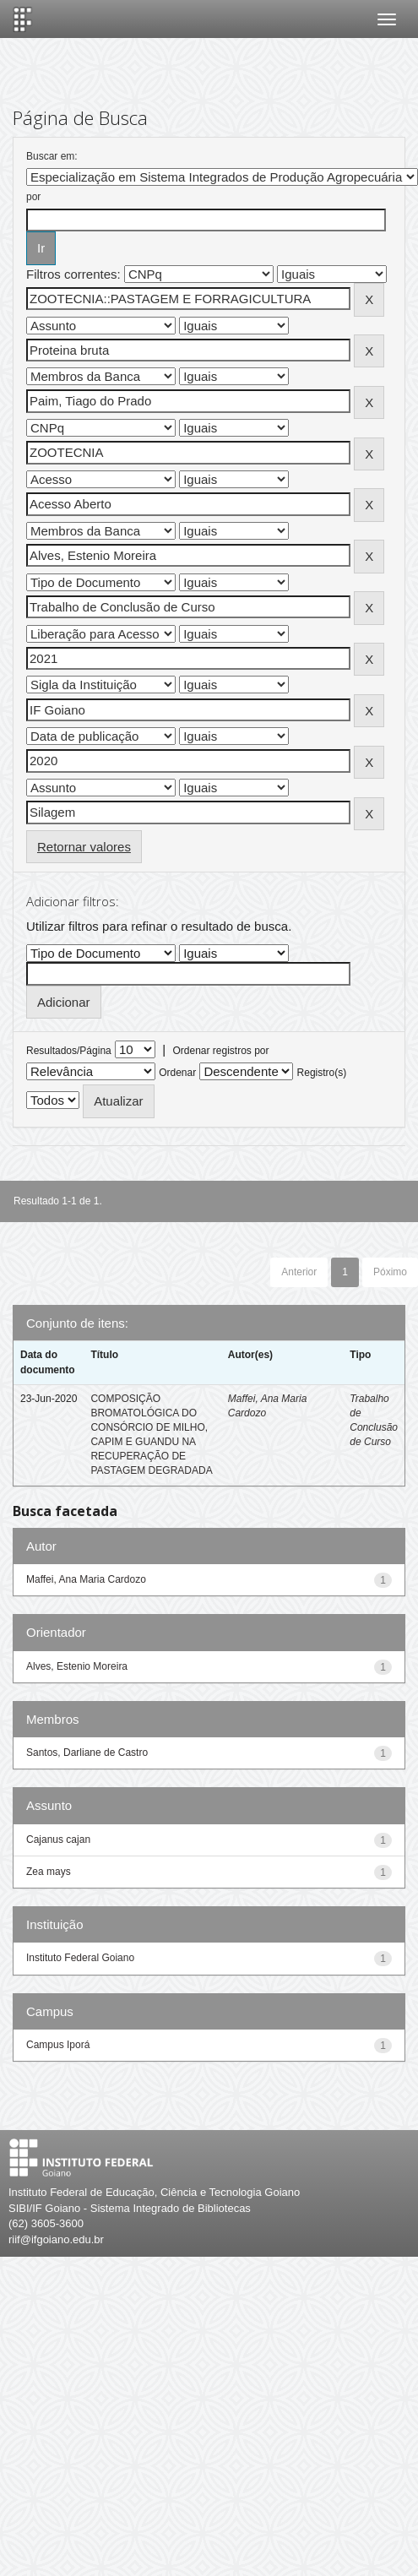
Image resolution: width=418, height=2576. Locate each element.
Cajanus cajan (58, 1839)
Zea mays (48, 1872)
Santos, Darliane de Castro (87, 1752)
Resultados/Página (68, 1051)
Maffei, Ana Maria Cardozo (86, 1579)
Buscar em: (52, 156)
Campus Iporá (58, 2045)
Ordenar (177, 1073)
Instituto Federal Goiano (80, 1958)
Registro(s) (322, 1073)
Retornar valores (84, 847)
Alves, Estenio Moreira (77, 1666)
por (33, 197)
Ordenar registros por (220, 1051)
